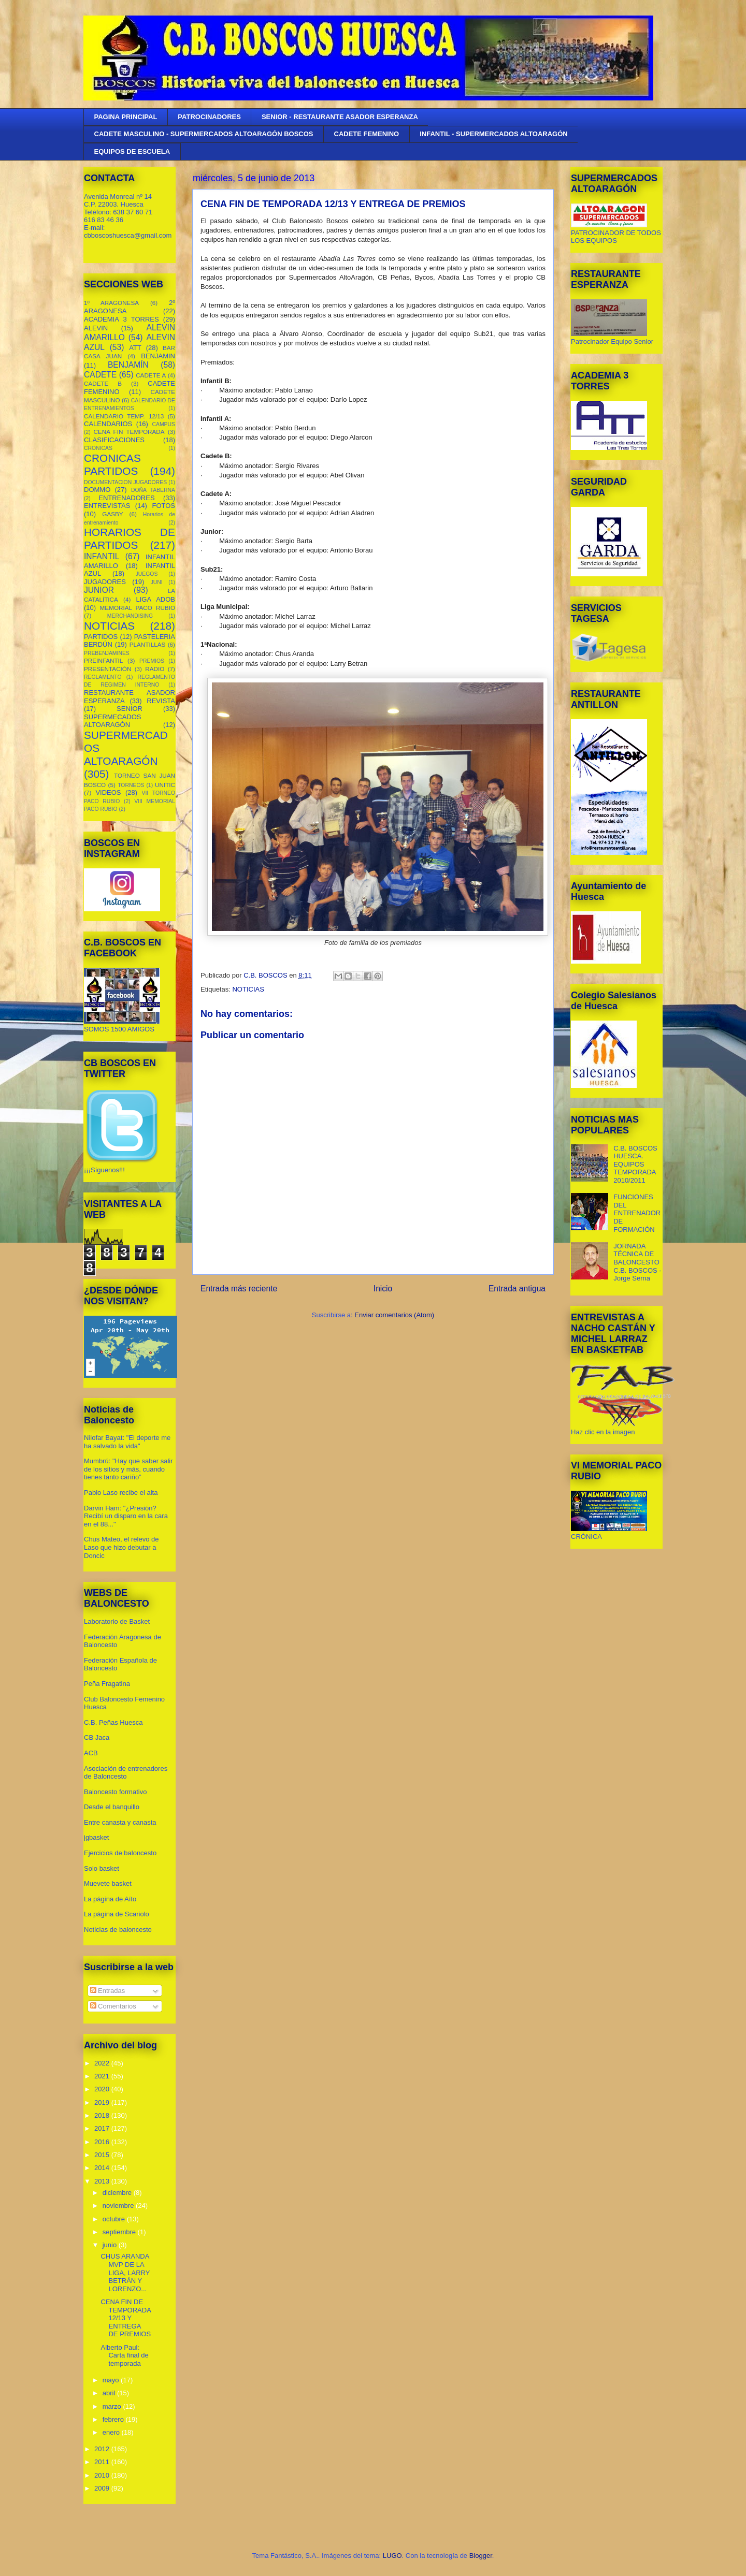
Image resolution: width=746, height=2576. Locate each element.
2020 (102, 2089)
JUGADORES (105, 582)
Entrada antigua (517, 1288)
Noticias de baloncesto (118, 1929)
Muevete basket (108, 1883)
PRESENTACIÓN (107, 668)
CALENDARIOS (108, 424)
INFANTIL (101, 556)
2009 (102, 2488)
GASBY (112, 514)
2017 (102, 2128)
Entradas (107, 1991)
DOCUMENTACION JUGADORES (125, 482)
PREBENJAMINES (107, 653)
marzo (113, 2406)
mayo (112, 2380)
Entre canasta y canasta (120, 1822)
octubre (115, 2219)
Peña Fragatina (107, 1683)
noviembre (119, 2205)
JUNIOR (99, 590)
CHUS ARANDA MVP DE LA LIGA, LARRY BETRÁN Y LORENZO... (125, 2272)
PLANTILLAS (148, 644)
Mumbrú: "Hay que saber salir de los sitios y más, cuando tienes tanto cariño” (128, 1469)
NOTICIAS (248, 989)
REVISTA (161, 701)
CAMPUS (163, 424)
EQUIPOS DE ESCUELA (132, 151)
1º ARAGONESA (111, 302)
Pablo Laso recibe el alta (120, 1492)
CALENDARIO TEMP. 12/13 (124, 416)
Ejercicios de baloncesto (120, 1853)
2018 (102, 2115)
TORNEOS (131, 785)
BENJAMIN (158, 356)
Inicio (383, 1288)
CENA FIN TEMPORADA (129, 431)
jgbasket (96, 1837)
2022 (102, 2063)
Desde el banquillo (111, 1807)
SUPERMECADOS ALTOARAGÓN (112, 721)
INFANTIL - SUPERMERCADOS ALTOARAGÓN (494, 134)
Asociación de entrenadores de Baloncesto (125, 1773)
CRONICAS (98, 448)
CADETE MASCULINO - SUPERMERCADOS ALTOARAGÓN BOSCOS (203, 134)
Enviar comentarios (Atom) (394, 1315)
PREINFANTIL (103, 660)
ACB (91, 1753)
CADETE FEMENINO (366, 134)
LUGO (392, 2555)
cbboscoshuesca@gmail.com (127, 235)
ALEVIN (96, 328)
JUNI (157, 582)
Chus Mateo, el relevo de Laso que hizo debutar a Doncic (121, 1547)
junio (111, 2245)
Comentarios (113, 2006)
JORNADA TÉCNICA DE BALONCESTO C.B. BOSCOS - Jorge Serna (637, 1262)
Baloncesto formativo (115, 1792)
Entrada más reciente (238, 1288)
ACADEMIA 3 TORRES (121, 319)
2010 (102, 2475)
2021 (102, 2076)
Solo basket (101, 1868)
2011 (102, 2462)
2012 (102, 2449)
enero (112, 2432)
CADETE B (103, 383)
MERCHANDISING (130, 616)
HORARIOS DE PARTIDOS (129, 538)
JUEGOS (147, 574)
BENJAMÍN (128, 364)
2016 (102, 2142)
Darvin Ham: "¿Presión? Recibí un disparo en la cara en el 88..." (126, 1516)
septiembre (120, 2232)
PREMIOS (151, 661)
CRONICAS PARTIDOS (112, 464)
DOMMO (97, 489)
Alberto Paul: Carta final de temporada (124, 2355)
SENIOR (129, 708)
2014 (102, 2168)
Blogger (480, 2555)
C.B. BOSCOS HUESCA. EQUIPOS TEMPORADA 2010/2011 (635, 1164)
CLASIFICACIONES (114, 440)
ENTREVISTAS (107, 506)
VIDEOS (108, 792)
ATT (135, 348)
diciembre (118, 2192)
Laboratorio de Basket (117, 1621)
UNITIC (165, 784)
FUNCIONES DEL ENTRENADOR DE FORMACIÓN (637, 1213)
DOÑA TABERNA (153, 490)
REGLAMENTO (103, 677)
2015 (102, 2155)
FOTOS (163, 506)
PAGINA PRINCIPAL (125, 117)
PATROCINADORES (209, 117)
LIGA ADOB (155, 599)
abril (110, 2393)
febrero (114, 2419)
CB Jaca (96, 1737)
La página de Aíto (110, 1899)
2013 (102, 2181)
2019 (102, 2102)
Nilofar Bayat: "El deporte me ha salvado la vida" (127, 1442)
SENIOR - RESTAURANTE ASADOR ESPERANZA (340, 117)
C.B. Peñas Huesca (113, 1722)
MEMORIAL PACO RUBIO (137, 607)
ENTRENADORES (126, 498)
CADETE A (151, 375)
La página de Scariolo (116, 1914)
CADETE (100, 374)
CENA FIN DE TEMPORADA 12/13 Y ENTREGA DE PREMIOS (126, 2318)
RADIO (154, 668)
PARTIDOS (101, 637)
